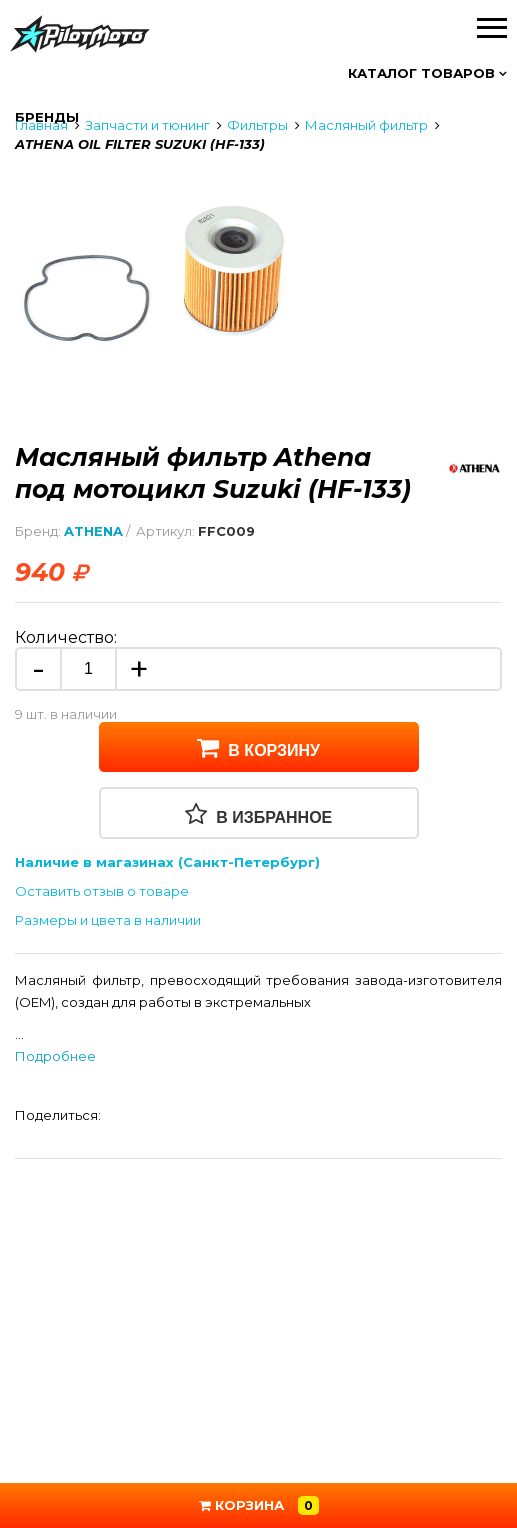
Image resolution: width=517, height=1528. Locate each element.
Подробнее (55, 1056)
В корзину (258, 747)
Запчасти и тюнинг (147, 125)
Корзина (259, 1505)
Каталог (427, 73)
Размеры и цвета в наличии (108, 920)
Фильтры (257, 125)
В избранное (259, 814)
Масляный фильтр (366, 125)
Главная (41, 125)
